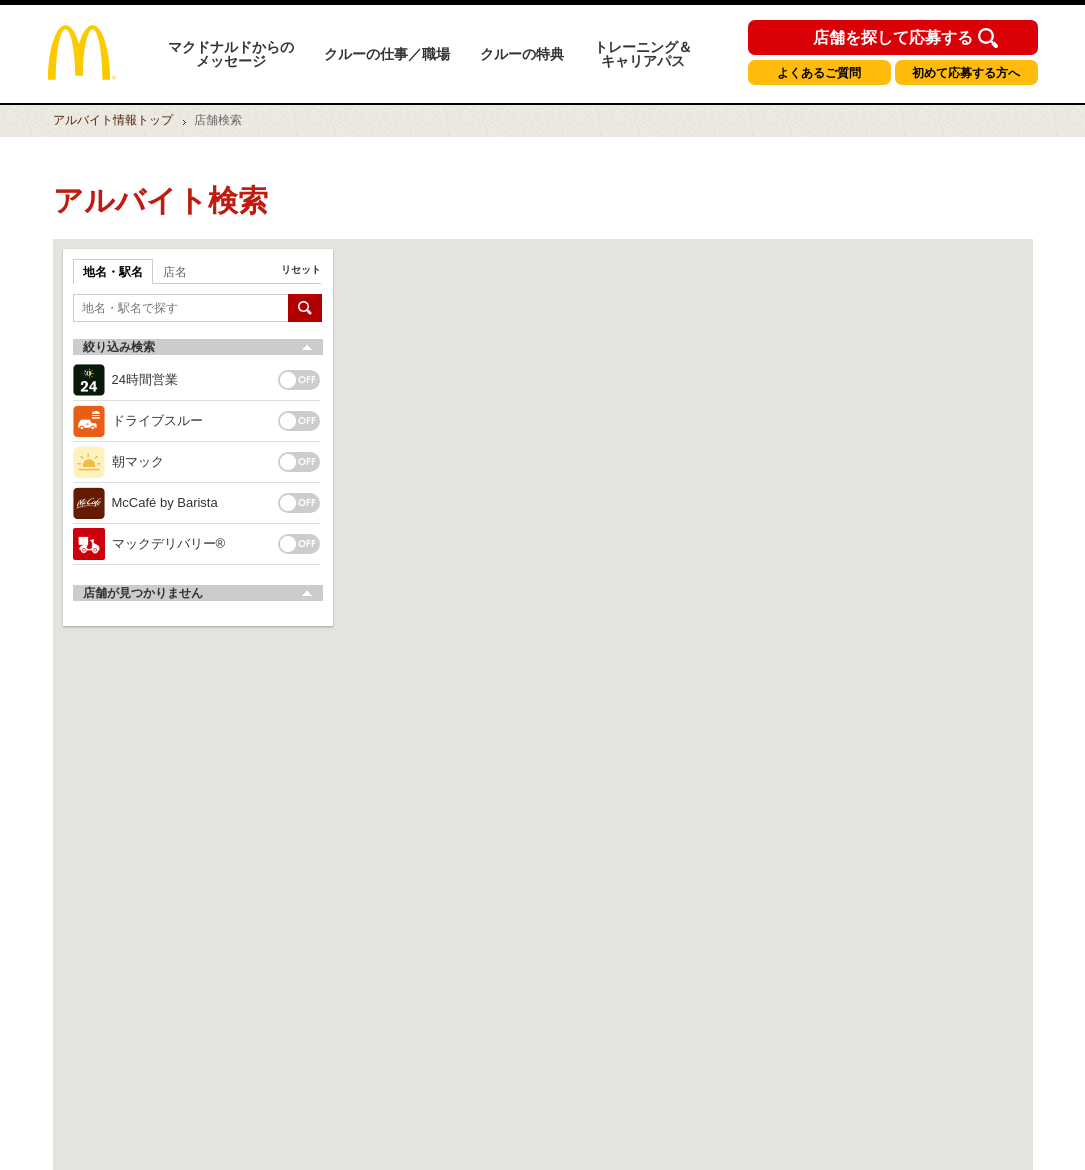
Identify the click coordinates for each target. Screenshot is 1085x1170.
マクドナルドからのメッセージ (231, 54)
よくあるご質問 (819, 73)
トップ (113, 120)
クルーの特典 (522, 54)
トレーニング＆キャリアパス (643, 54)
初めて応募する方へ (966, 73)
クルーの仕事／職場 (387, 54)
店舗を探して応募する (893, 38)
